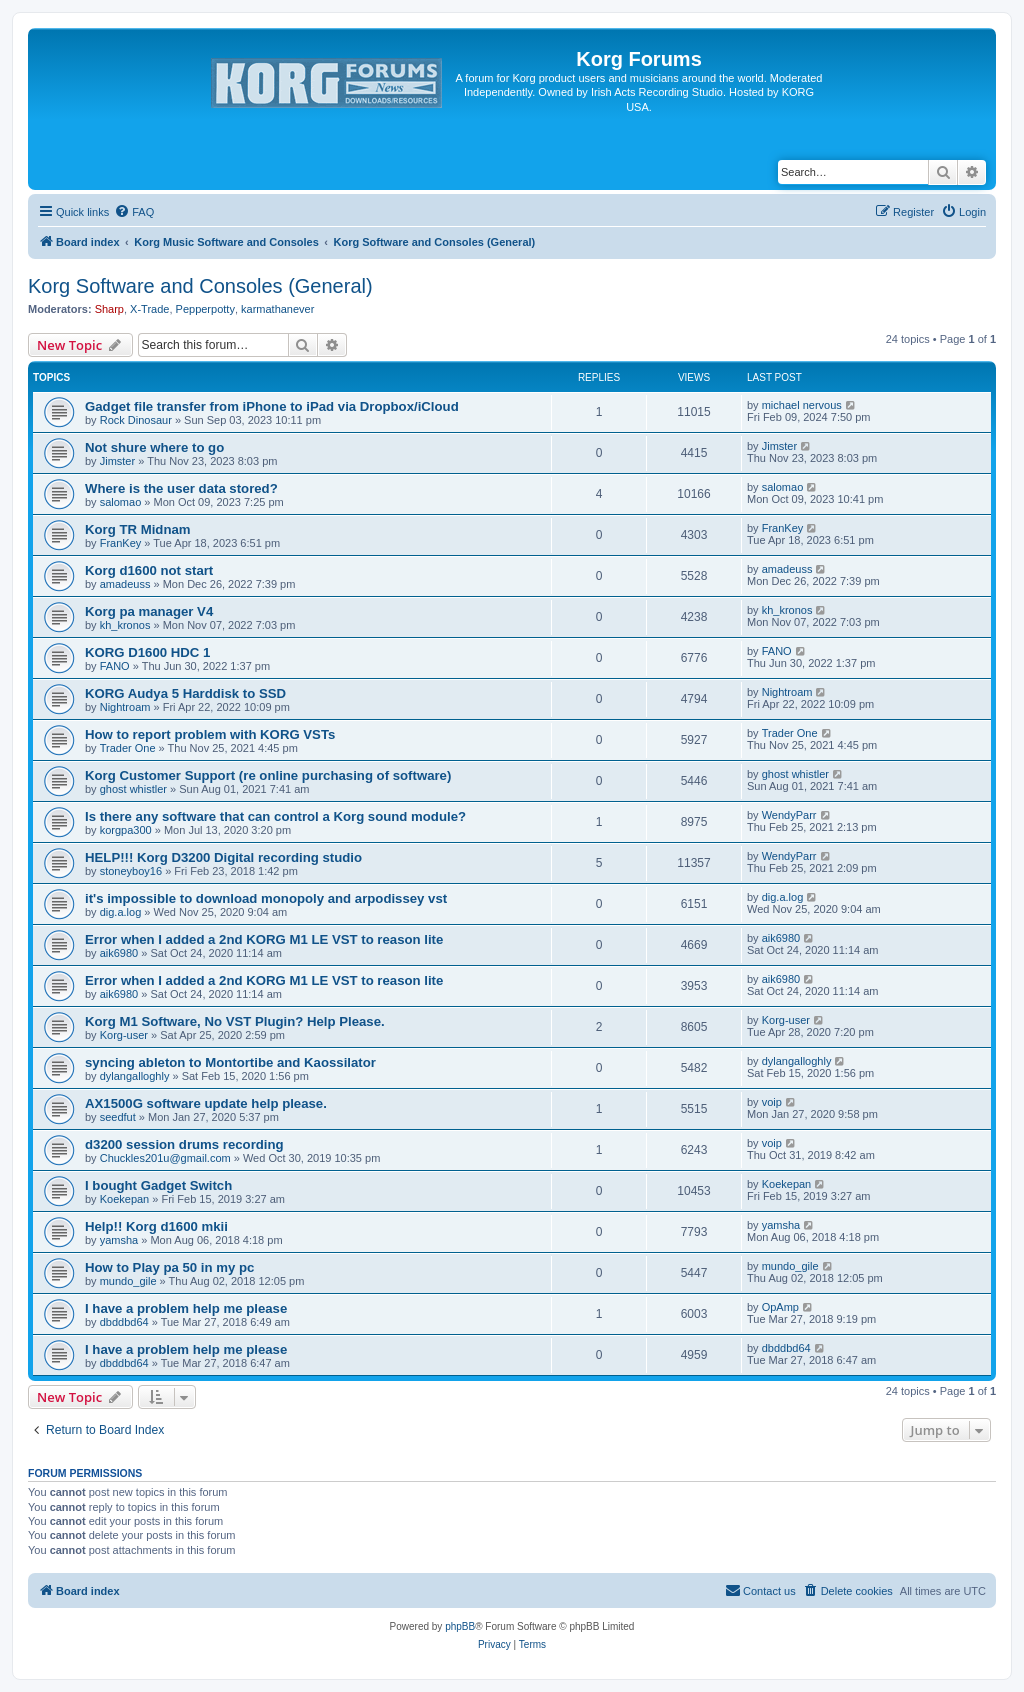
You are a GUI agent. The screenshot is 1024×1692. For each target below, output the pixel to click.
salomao (121, 502)
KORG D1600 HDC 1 (147, 652)
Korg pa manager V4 (149, 611)
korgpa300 (126, 830)
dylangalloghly (135, 1076)
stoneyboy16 (131, 871)
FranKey (121, 543)
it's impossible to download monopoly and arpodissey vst (266, 898)
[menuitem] (134, 212)
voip (772, 1102)
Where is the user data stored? (181, 488)
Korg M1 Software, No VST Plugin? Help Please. (235, 1021)
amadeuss (125, 584)
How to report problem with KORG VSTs (210, 734)
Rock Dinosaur (136, 420)
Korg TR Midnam (138, 529)
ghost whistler (133, 789)
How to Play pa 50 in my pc (169, 1267)
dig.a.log (121, 912)
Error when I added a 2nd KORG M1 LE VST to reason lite (264, 939)
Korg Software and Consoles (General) (200, 286)
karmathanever (277, 309)
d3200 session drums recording (184, 1144)
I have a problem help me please (186, 1308)
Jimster (117, 461)
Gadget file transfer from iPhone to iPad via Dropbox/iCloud (272, 406)
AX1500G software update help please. (206, 1103)
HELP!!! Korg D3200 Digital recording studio (223, 857)
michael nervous (802, 405)
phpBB (460, 1626)
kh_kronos (125, 625)
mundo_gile (128, 1281)
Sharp (109, 309)
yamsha (119, 1240)
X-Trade (149, 309)
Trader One (128, 748)
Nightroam (125, 707)
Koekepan (125, 1199)
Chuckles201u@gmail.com (165, 1158)
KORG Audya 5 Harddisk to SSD (185, 693)
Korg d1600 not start (149, 570)
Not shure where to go (154, 447)
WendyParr (789, 815)
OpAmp (780, 1307)
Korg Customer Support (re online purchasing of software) (268, 775)
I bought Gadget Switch (158, 1185)
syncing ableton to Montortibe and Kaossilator (230, 1062)
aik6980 (119, 953)
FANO (115, 666)
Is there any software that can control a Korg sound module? (275, 816)
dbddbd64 (124, 1322)
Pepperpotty (205, 309)
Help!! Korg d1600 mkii (156, 1226)
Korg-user (124, 1035)
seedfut (118, 1117)
